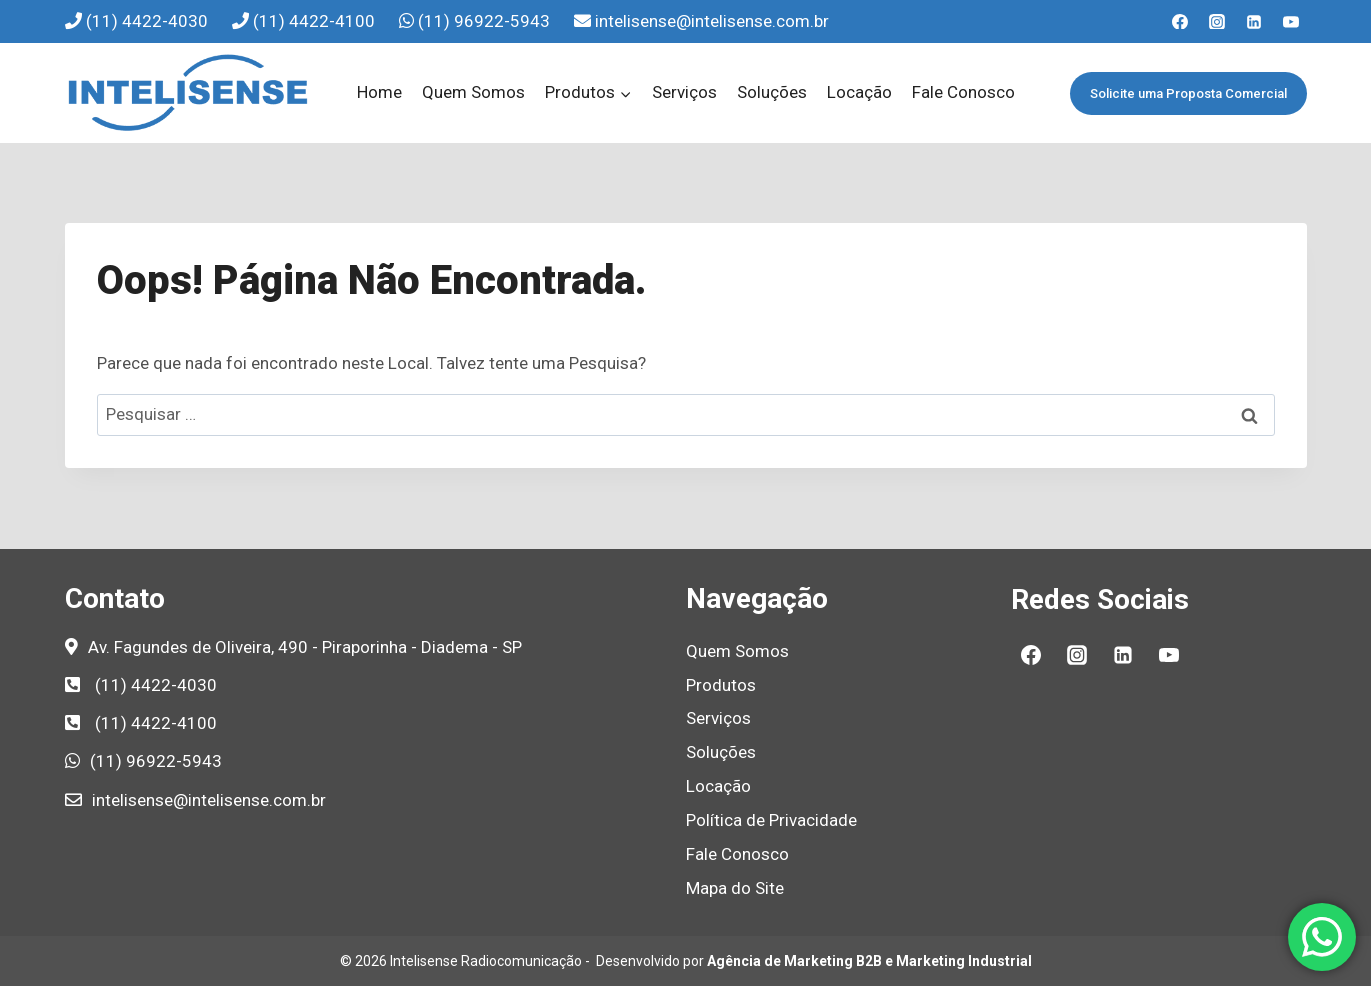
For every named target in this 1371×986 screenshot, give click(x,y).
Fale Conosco (963, 92)
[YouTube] (1291, 22)
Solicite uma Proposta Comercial (1188, 93)
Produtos (721, 685)
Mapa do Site (735, 888)
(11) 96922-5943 (486, 21)
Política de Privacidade (771, 820)
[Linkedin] (1254, 22)
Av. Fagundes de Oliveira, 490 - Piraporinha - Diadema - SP (305, 647)
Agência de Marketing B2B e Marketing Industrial (869, 961)
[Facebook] (1180, 22)
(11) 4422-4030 (149, 21)
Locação (859, 92)
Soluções (772, 92)
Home (379, 92)
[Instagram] (1217, 22)
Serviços (684, 92)
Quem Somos (473, 92)
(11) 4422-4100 (316, 21)
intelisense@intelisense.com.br (712, 21)
